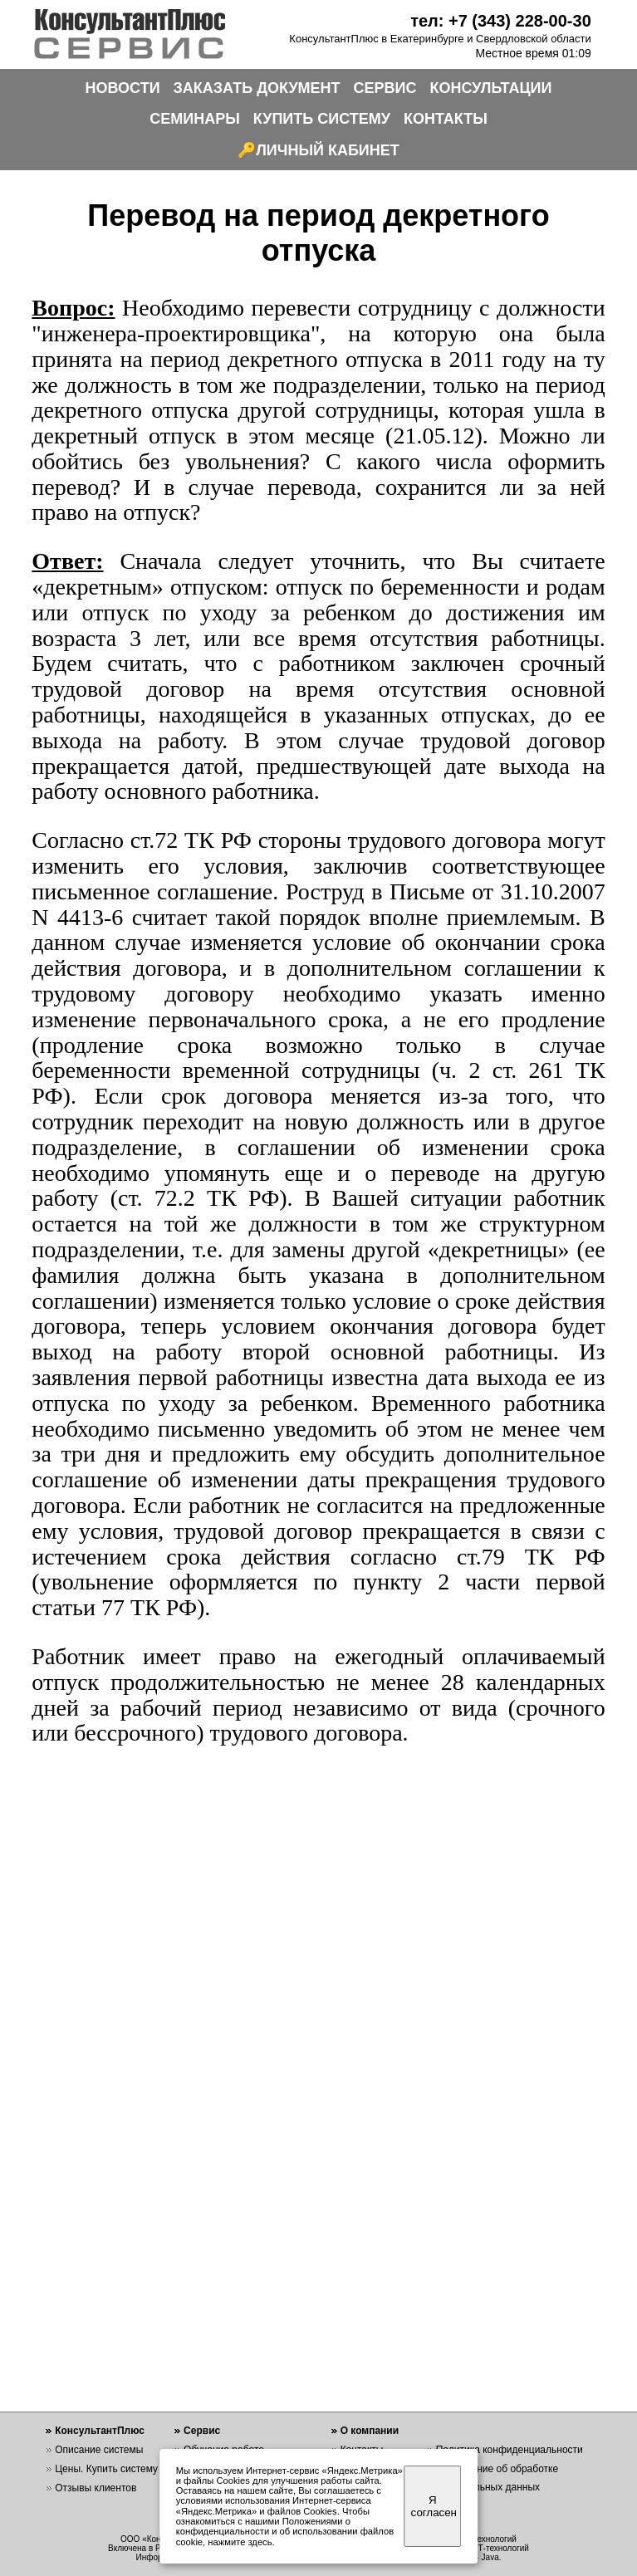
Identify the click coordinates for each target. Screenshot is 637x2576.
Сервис (202, 2430)
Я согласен (434, 2506)
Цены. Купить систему (106, 2469)
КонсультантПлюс (100, 2430)
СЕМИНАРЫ (194, 118)
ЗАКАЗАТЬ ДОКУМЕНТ (257, 88)
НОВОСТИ (123, 88)
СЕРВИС (385, 88)
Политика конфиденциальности (509, 2450)
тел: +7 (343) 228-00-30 (500, 21)
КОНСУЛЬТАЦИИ (491, 88)
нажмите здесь (240, 2542)
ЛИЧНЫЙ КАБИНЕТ (327, 150)
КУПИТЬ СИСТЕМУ (321, 118)
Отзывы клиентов (95, 2488)
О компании (370, 2430)
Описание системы (99, 2450)
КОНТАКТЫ (446, 118)
